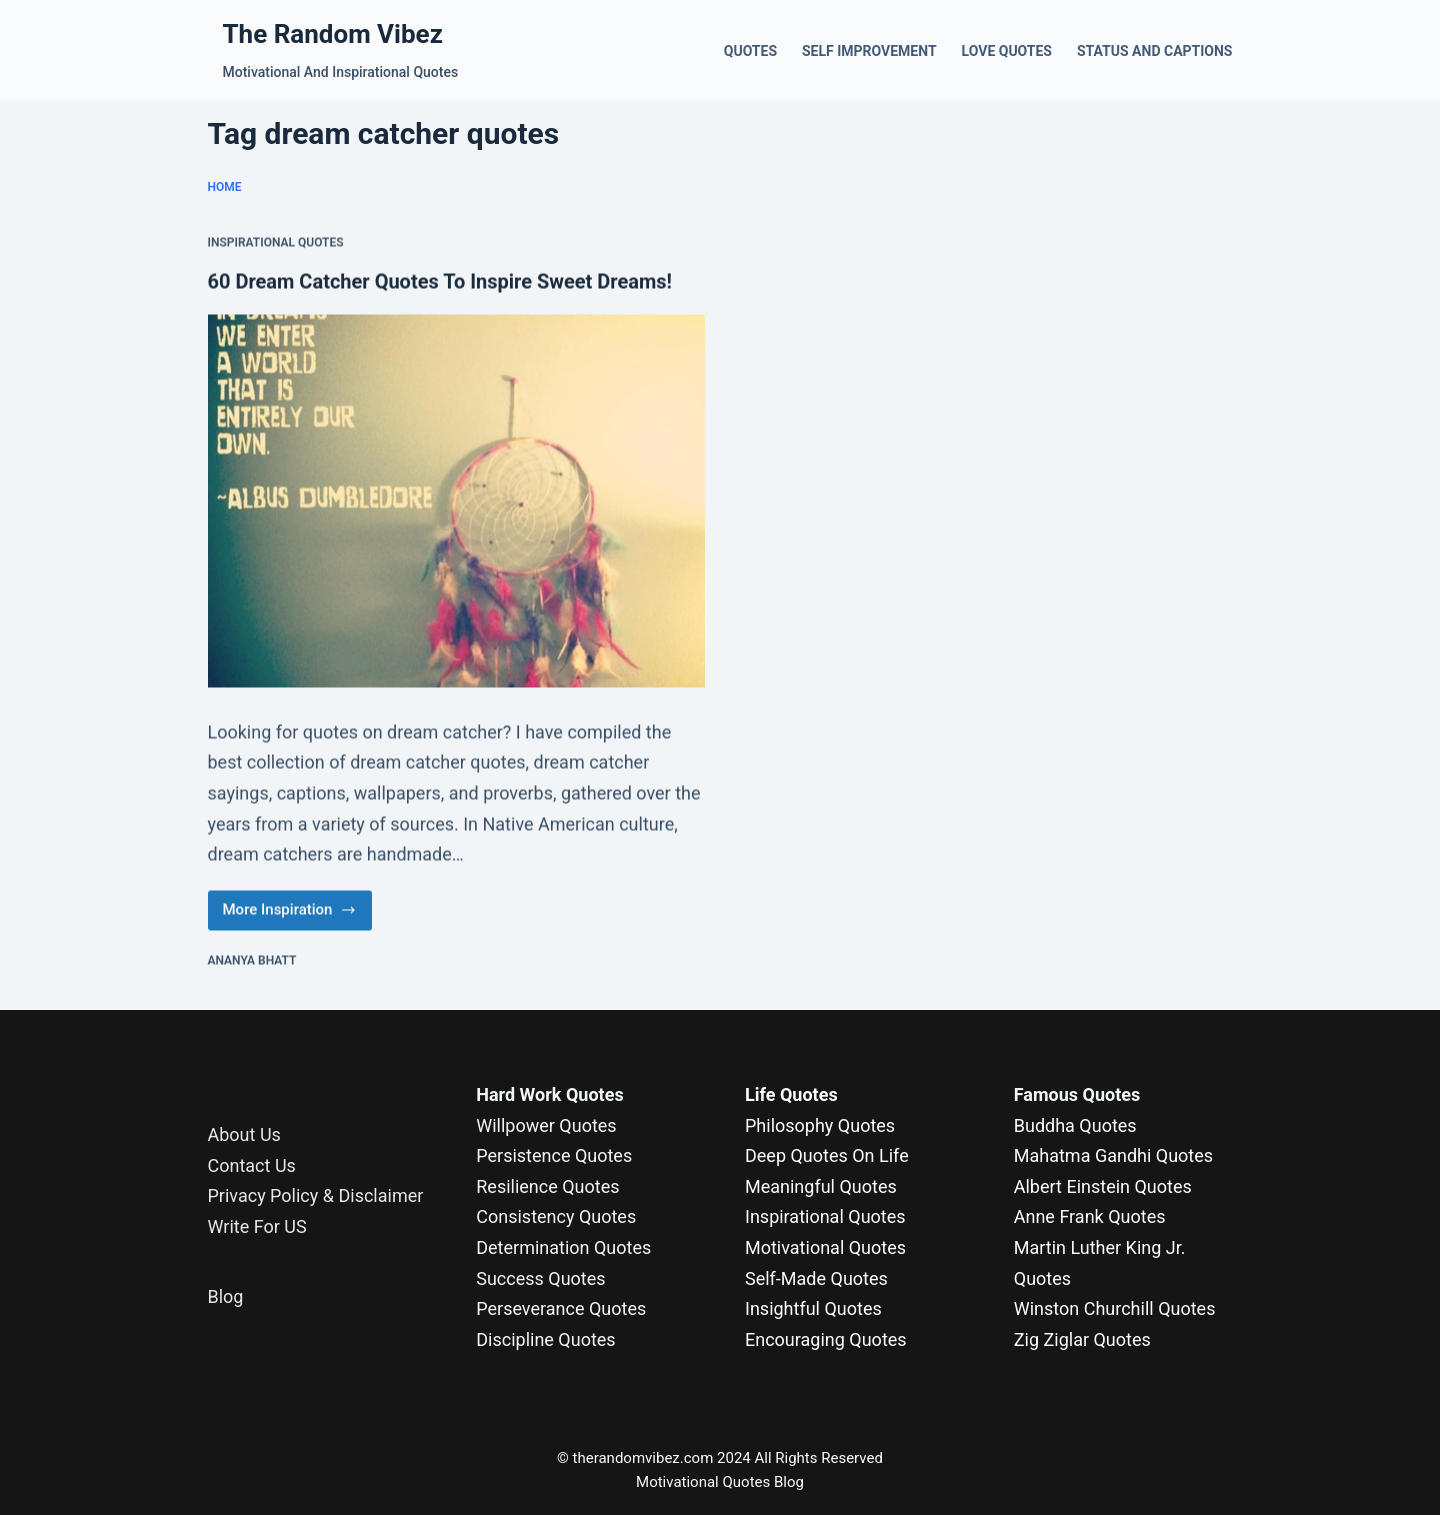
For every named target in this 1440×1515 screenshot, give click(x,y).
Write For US (257, 1226)
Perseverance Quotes (561, 1308)
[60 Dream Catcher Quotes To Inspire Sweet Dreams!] (457, 501)
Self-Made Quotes (816, 1278)
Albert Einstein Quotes (1103, 1186)
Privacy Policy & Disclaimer (316, 1195)
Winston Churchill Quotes (1115, 1308)
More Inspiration (290, 916)
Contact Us (252, 1165)
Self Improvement (869, 51)
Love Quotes (1007, 51)
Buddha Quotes (1075, 1125)
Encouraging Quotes (826, 1339)
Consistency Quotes (556, 1216)
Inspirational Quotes (276, 244)
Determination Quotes (563, 1247)
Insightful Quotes (813, 1308)
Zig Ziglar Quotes (1082, 1339)
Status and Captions (1155, 51)
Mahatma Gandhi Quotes (1113, 1155)
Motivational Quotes (825, 1247)
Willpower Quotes (546, 1125)
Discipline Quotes (545, 1339)
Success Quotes (540, 1278)
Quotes (750, 51)
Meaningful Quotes (821, 1186)
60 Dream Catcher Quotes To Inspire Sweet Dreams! (440, 282)
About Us (244, 1134)
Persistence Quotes (554, 1155)
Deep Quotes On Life (827, 1155)
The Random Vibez (333, 34)
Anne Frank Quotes (1090, 1216)
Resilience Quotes (547, 1186)
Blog (226, 1296)
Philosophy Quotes (820, 1125)
